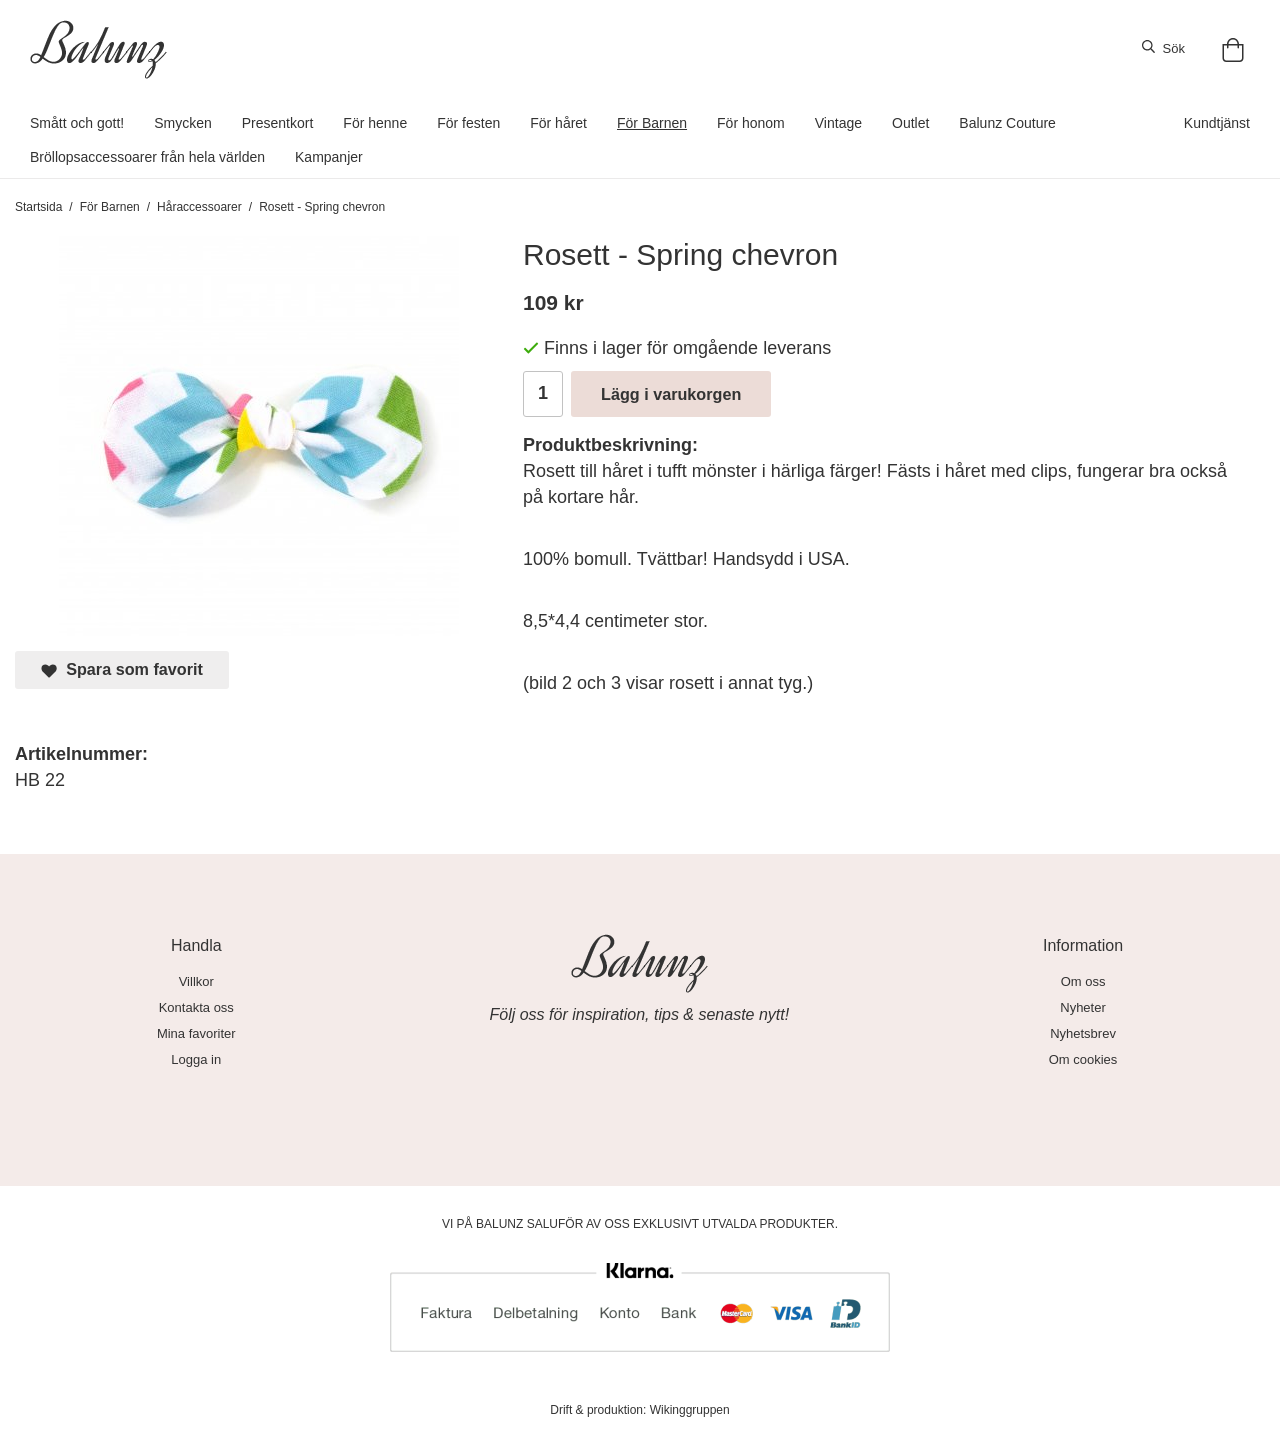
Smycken (183, 123)
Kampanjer (329, 157)
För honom (751, 123)
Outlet (910, 123)
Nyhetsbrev (1083, 1033)
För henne (375, 123)
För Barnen (652, 123)
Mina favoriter (196, 1033)
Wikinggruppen (690, 1410)
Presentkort (278, 123)
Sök (1163, 48)
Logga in (196, 1059)
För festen (468, 123)
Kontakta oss (196, 1007)
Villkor (196, 981)
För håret (558, 123)
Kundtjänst (1217, 123)
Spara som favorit (122, 669)
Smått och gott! (77, 123)
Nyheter (1083, 1007)
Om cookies (1083, 1059)
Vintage (838, 123)
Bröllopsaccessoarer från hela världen (147, 157)
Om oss (1083, 981)
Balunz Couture (1007, 123)
